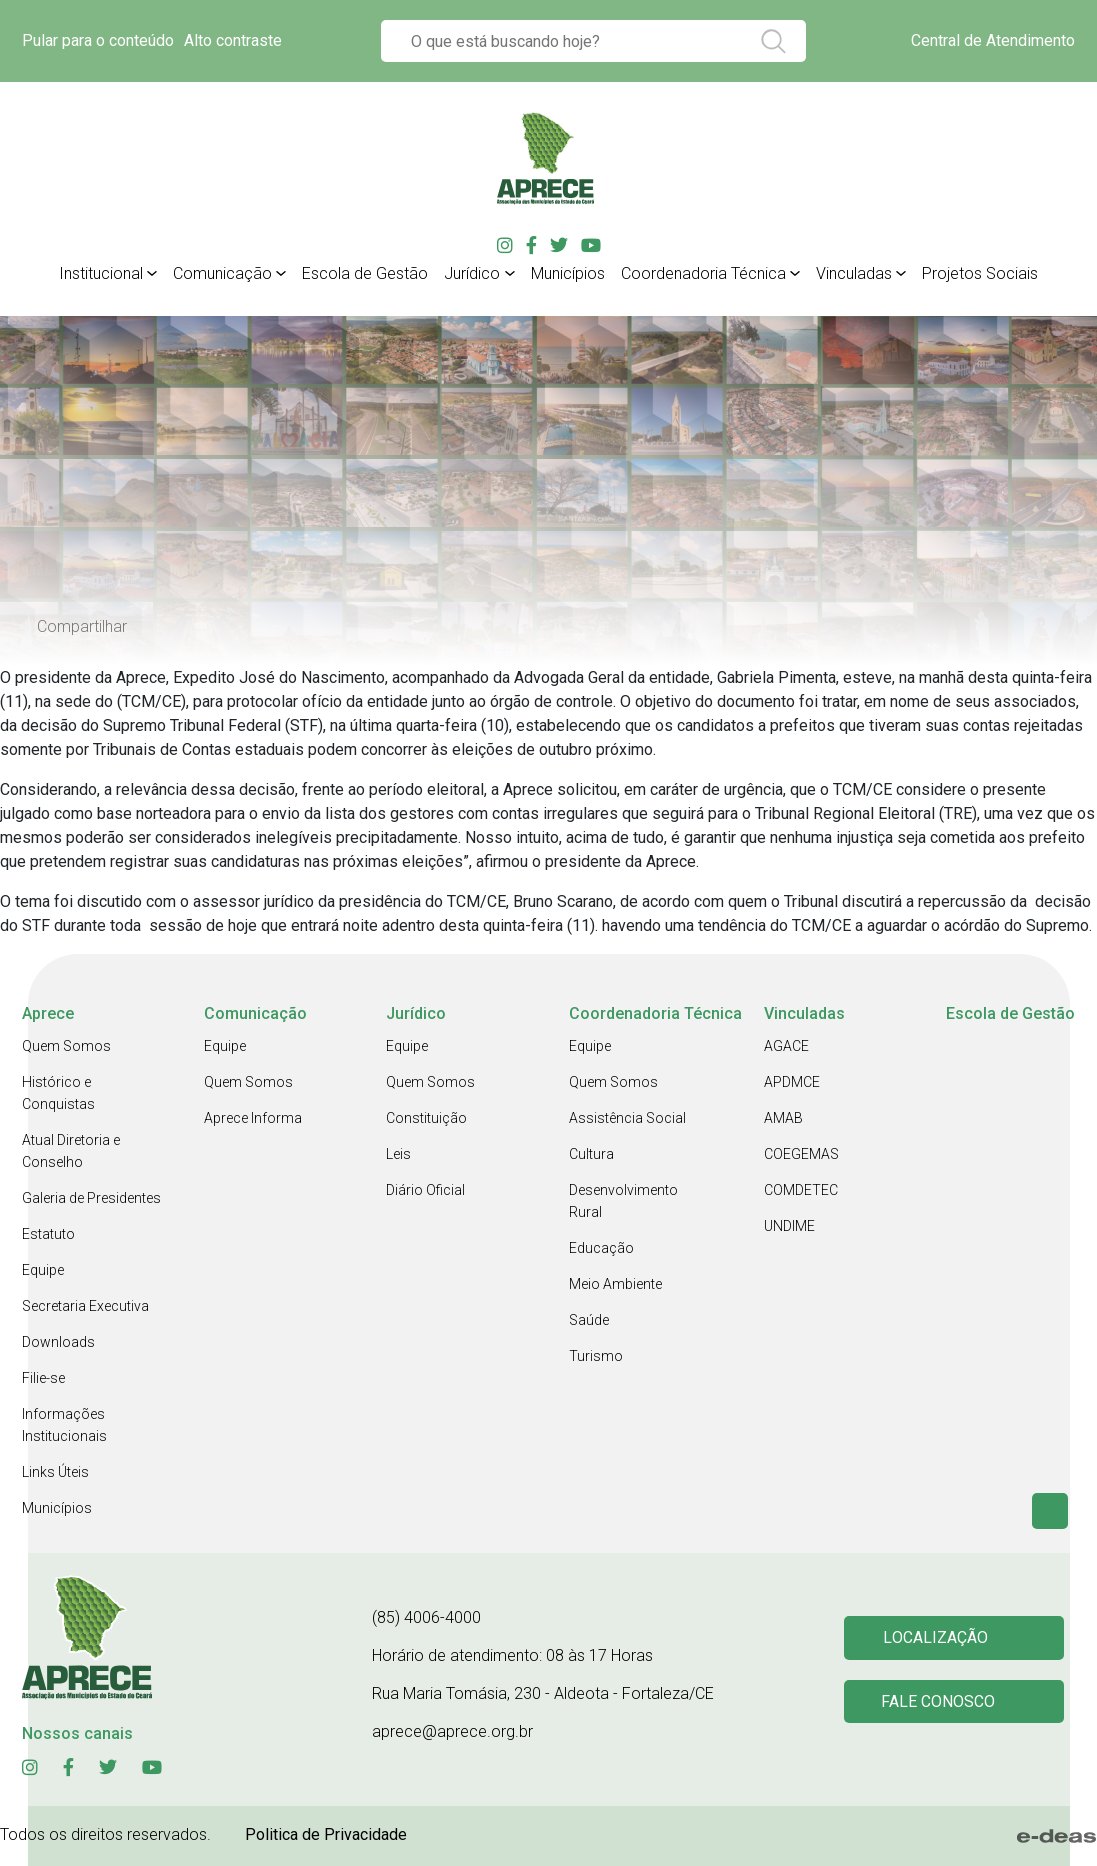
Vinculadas (854, 273)
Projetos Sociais (980, 273)
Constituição (426, 1118)
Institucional (101, 273)
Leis (398, 1154)
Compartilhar (82, 626)
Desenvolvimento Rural (623, 1201)
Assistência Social (627, 1118)
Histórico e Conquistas (58, 1093)
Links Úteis (55, 1472)
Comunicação (222, 273)
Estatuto (48, 1234)
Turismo (596, 1356)
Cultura (591, 1154)
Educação (601, 1248)
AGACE (786, 1046)
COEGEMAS (801, 1154)
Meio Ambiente (615, 1284)
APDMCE (792, 1082)
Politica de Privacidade (326, 1834)
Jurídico (472, 273)
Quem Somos (66, 1046)
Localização (938, 1636)
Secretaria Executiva (85, 1306)
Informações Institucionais (64, 1425)
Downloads (58, 1342)
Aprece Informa (253, 1118)
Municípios (568, 273)
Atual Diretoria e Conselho (71, 1151)
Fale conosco (941, 1703)
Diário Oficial (425, 1190)
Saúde (589, 1320)
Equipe (43, 1270)
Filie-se (43, 1378)
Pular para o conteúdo (98, 40)
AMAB (783, 1118)
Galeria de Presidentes (91, 1198)
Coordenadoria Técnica (703, 273)
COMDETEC (801, 1190)
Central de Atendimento (993, 40)
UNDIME (789, 1226)
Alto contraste (233, 40)
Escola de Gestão (365, 273)
